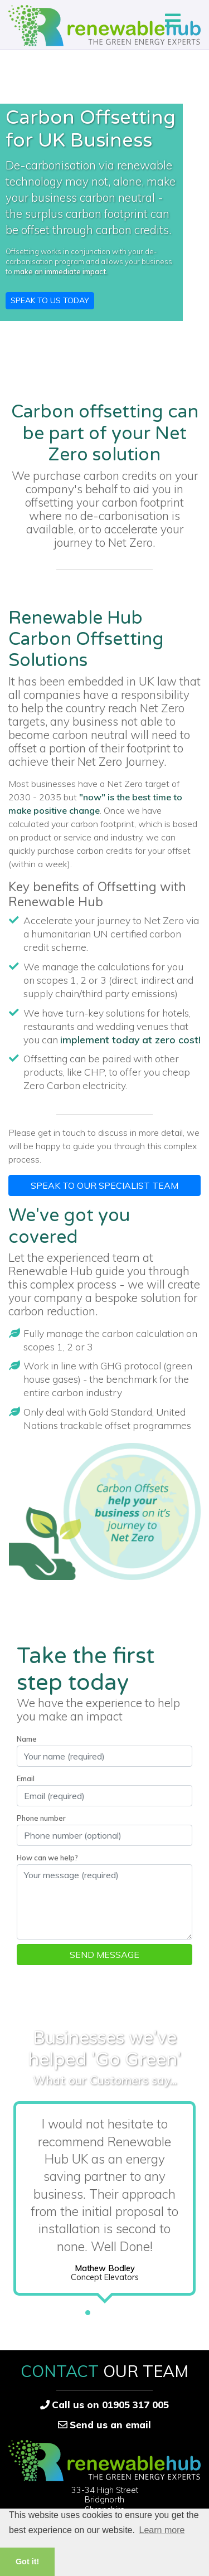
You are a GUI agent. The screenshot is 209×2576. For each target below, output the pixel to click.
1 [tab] (88, 2309)
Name (27, 1738)
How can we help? (47, 1857)
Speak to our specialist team (104, 1185)
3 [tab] (121, 2309)
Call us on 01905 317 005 (110, 2404)
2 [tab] (104, 2309)
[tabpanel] (104, 2201)
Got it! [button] (27, 2561)
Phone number (41, 1818)
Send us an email (110, 2425)
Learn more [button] (162, 2530)
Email (26, 1778)
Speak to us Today (50, 300)
